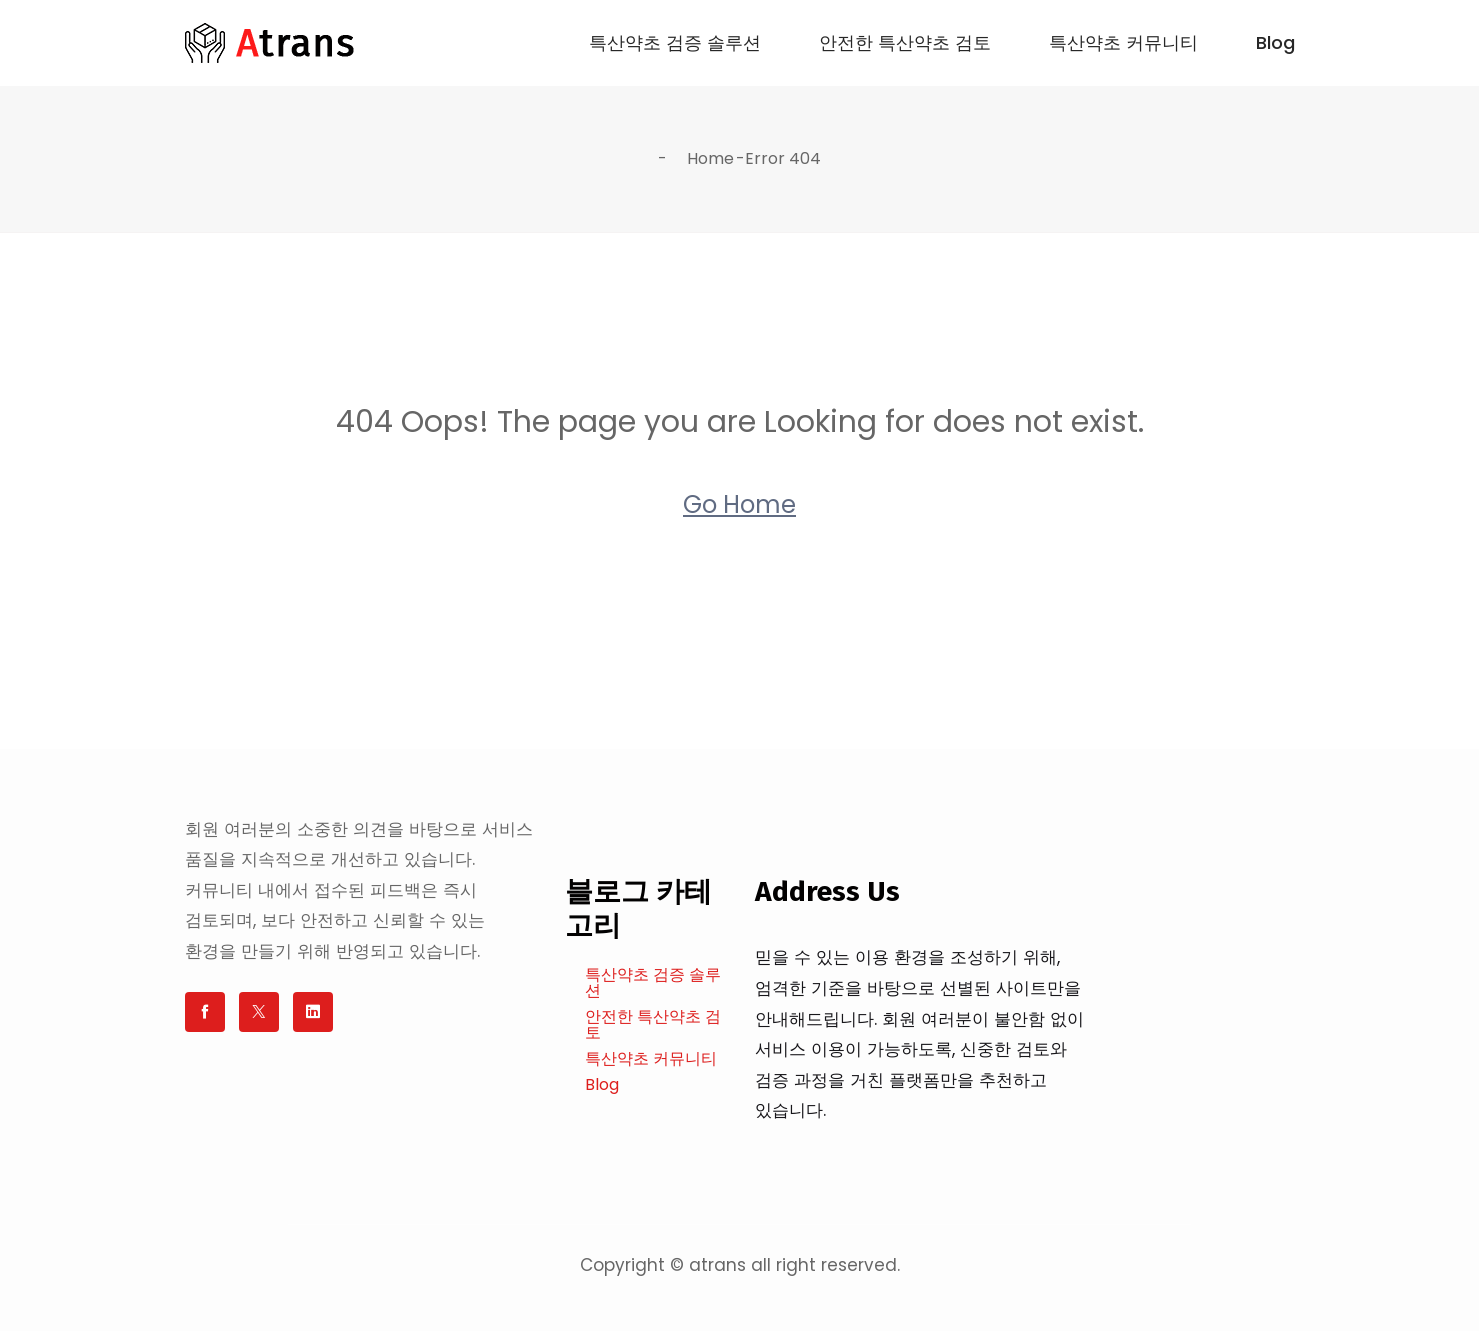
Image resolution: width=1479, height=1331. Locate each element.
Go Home (739, 504)
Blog (1275, 43)
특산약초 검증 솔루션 (675, 43)
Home (710, 158)
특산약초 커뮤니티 (1123, 43)
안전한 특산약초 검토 (905, 43)
